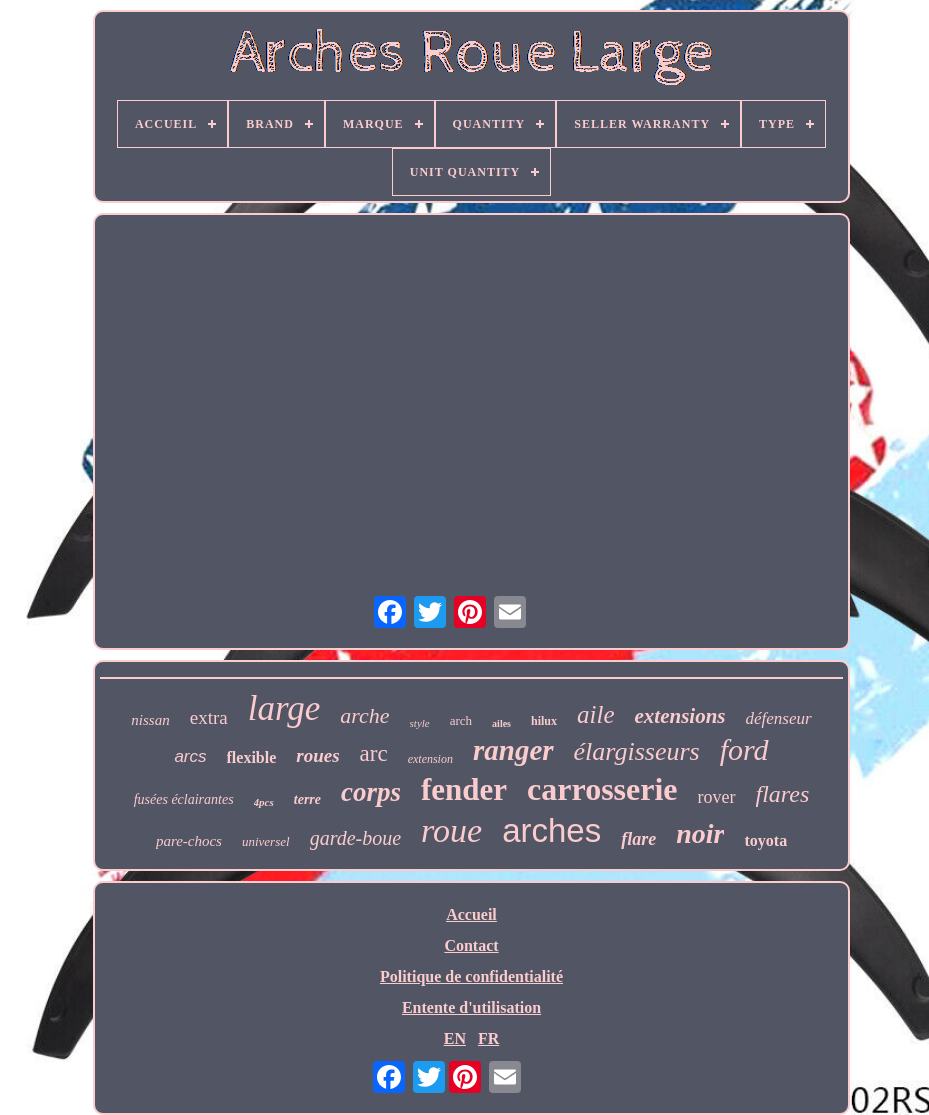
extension (430, 759)
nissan (150, 720)
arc (374, 753)
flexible (252, 757)
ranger (513, 750)
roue (451, 830)
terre (307, 799)
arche (364, 715)
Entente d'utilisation (471, 1007)
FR (488, 1038)
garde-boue (355, 838)
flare (638, 839)
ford (744, 749)
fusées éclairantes (184, 799)
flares (783, 794)
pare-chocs (189, 841)
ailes (501, 723)
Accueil (471, 914)
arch (461, 720)
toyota (765, 840)
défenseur (779, 718)
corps (371, 792)
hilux (544, 721)
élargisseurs (637, 751)
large (284, 708)
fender (464, 789)
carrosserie (602, 789)
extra (209, 717)
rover (717, 797)
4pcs (264, 802)
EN (455, 1038)
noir (700, 833)
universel (266, 841)
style (420, 723)
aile (596, 714)
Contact (471, 945)
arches (551, 830)
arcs (190, 756)
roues (317, 755)
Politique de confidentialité (471, 976)
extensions (680, 716)
